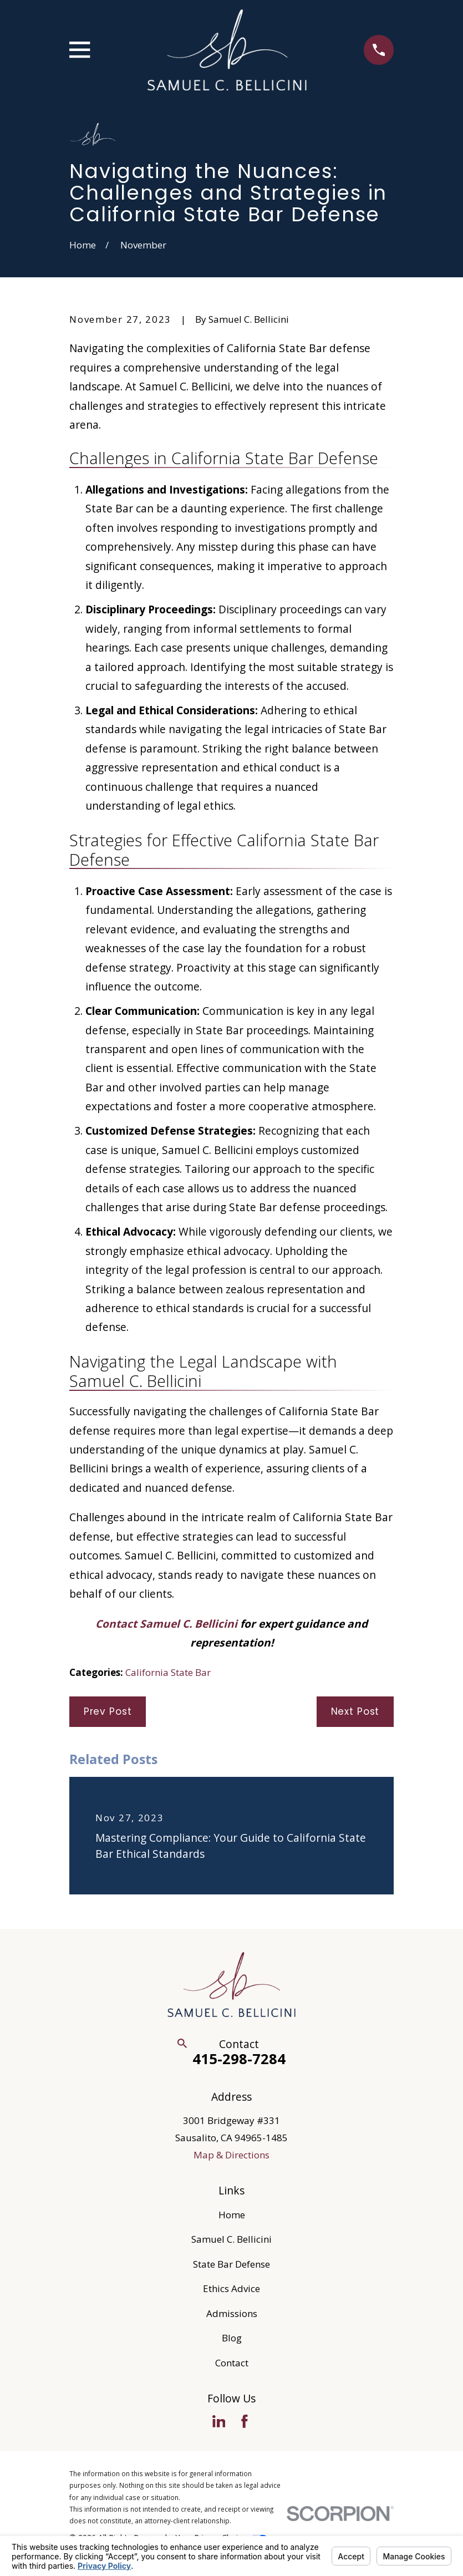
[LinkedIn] (219, 2421)
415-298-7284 (239, 2058)
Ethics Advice (231, 2288)
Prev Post (108, 1711)
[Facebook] (244, 2421)
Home (231, 2214)
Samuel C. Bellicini (231, 2239)
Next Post (355, 1711)
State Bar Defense (231, 2264)
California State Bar (168, 1672)
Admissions (231, 2313)
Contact (231, 2362)
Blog (232, 2337)
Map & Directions (231, 2154)
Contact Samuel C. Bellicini (166, 1624)
